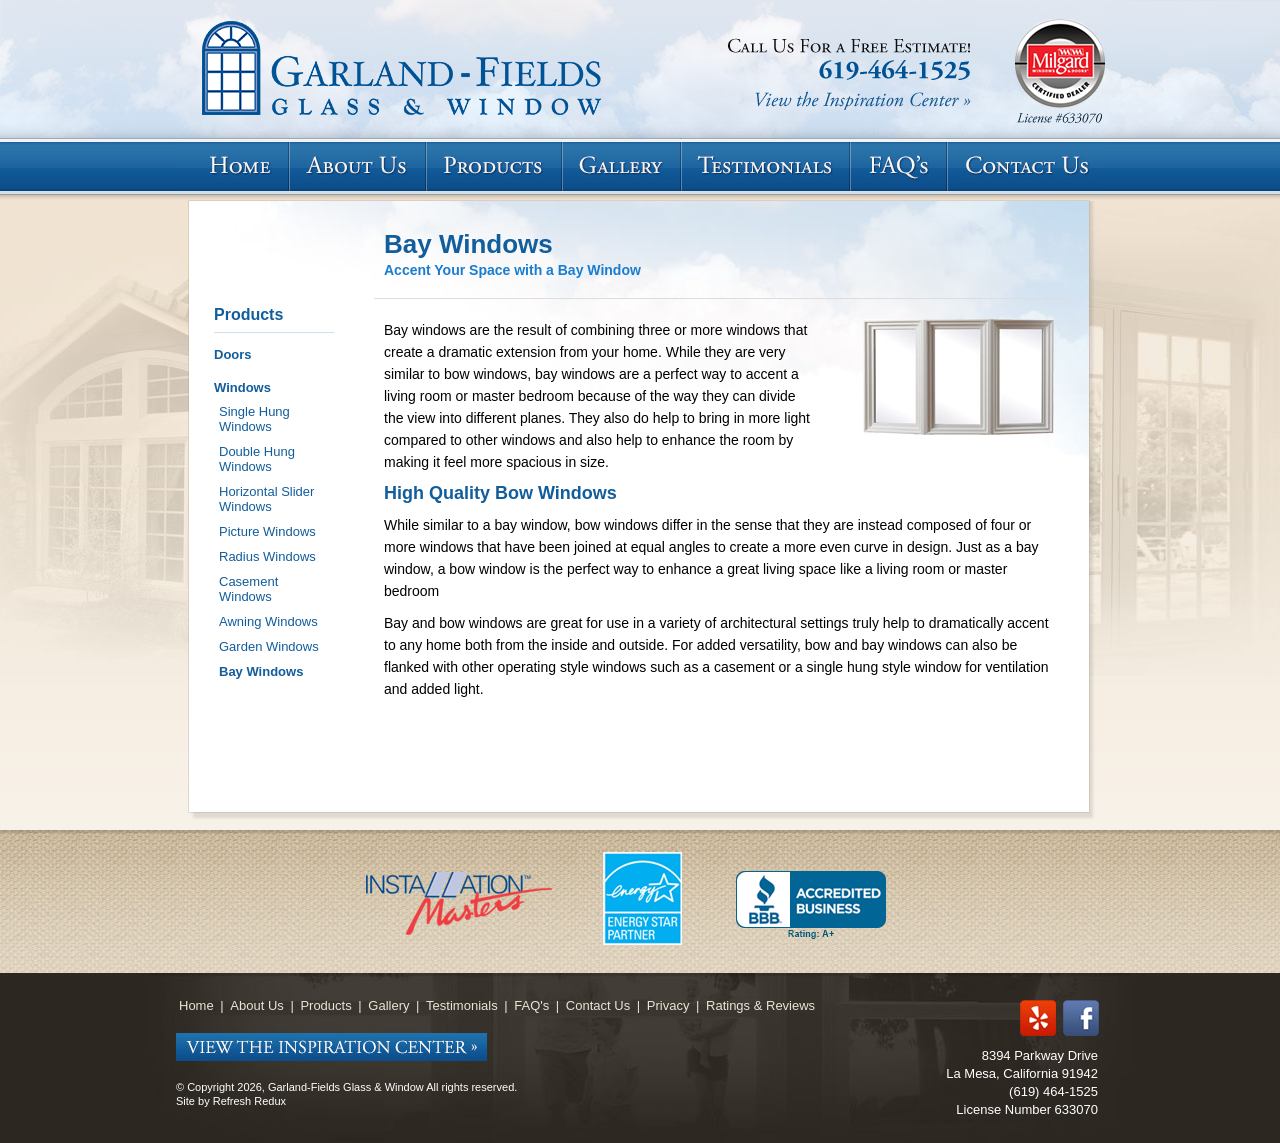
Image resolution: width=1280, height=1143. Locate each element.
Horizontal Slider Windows (266, 499)
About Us (256, 1005)
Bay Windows (261, 671)
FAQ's (531, 1005)
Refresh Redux (249, 1101)
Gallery (388, 1005)
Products (248, 314)
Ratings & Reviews (760, 1005)
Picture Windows (267, 531)
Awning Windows (268, 621)
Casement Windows (248, 589)
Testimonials (462, 1005)
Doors (233, 354)
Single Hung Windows (254, 419)
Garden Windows (269, 646)
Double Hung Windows (257, 459)
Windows (242, 387)
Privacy (668, 1005)
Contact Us (598, 1005)
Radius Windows (267, 556)
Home (196, 1005)
